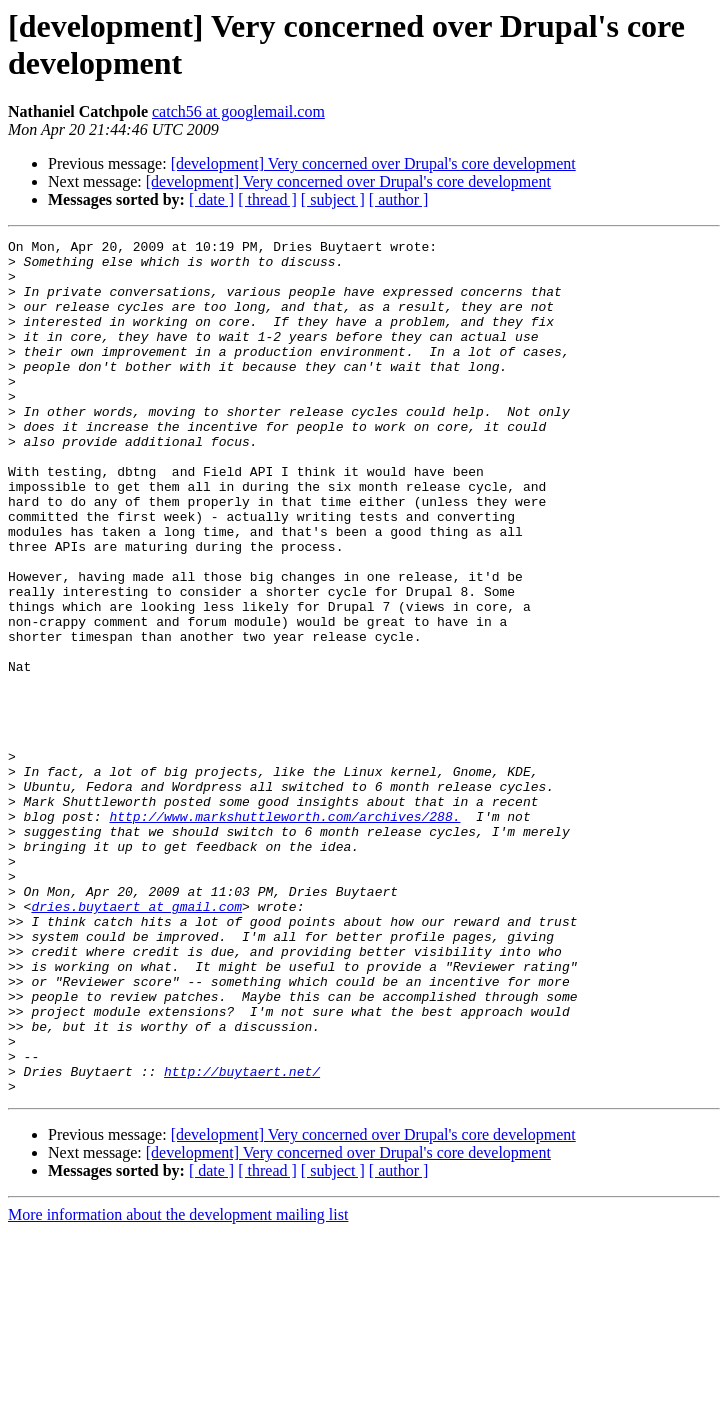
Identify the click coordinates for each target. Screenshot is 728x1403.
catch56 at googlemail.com (238, 111)
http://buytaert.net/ (242, 1239)
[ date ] (211, 199)
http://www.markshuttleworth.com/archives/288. (284, 933)
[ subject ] (333, 199)
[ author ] (399, 199)
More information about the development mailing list (178, 1385)
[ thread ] (267, 199)
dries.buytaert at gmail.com (136, 1041)
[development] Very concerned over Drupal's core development (373, 163)
